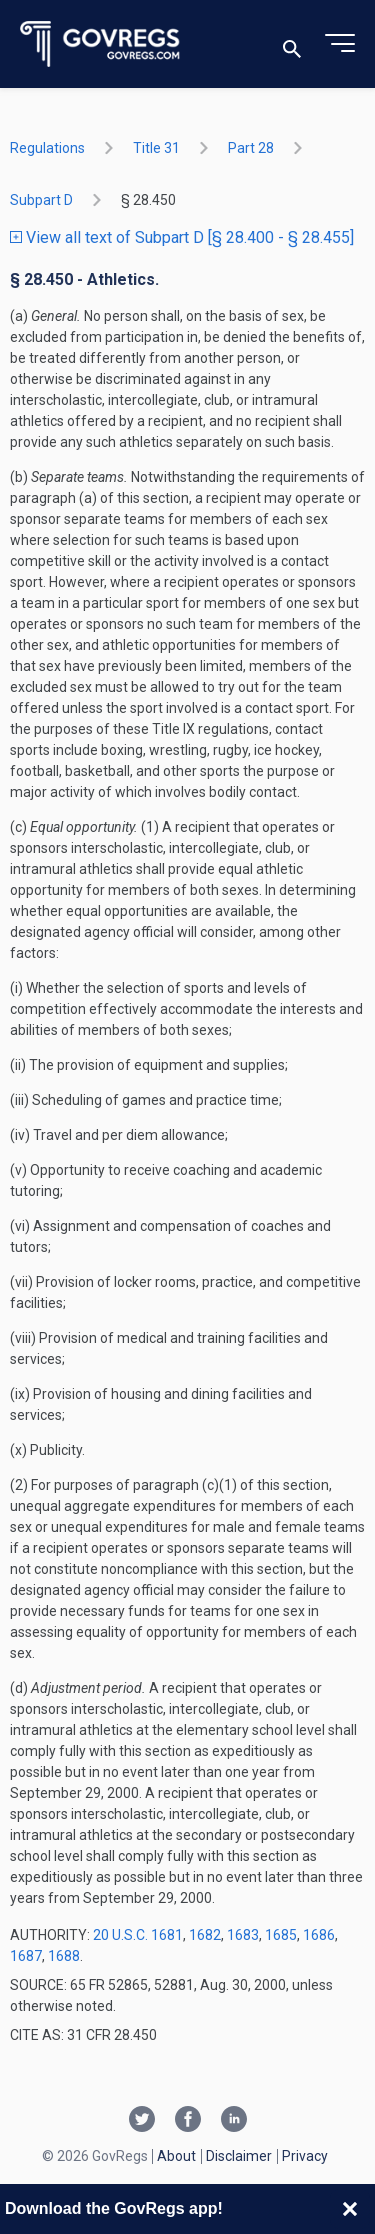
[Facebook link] (188, 2121)
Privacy (305, 2156)
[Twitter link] (142, 2121)
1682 (205, 1935)
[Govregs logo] (100, 44)
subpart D (41, 200)
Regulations (47, 148)
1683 (243, 1935)
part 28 (251, 148)
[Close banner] (350, 2209)
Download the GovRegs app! (114, 2208)
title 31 (156, 148)
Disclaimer (239, 2156)
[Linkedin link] (234, 2121)
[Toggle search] (292, 44)
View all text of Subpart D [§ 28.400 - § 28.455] (182, 237)
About (176, 2156)
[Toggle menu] (340, 44)
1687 (26, 1956)
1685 (281, 1935)
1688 (64, 1956)
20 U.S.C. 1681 (138, 1935)
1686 (319, 1935)
